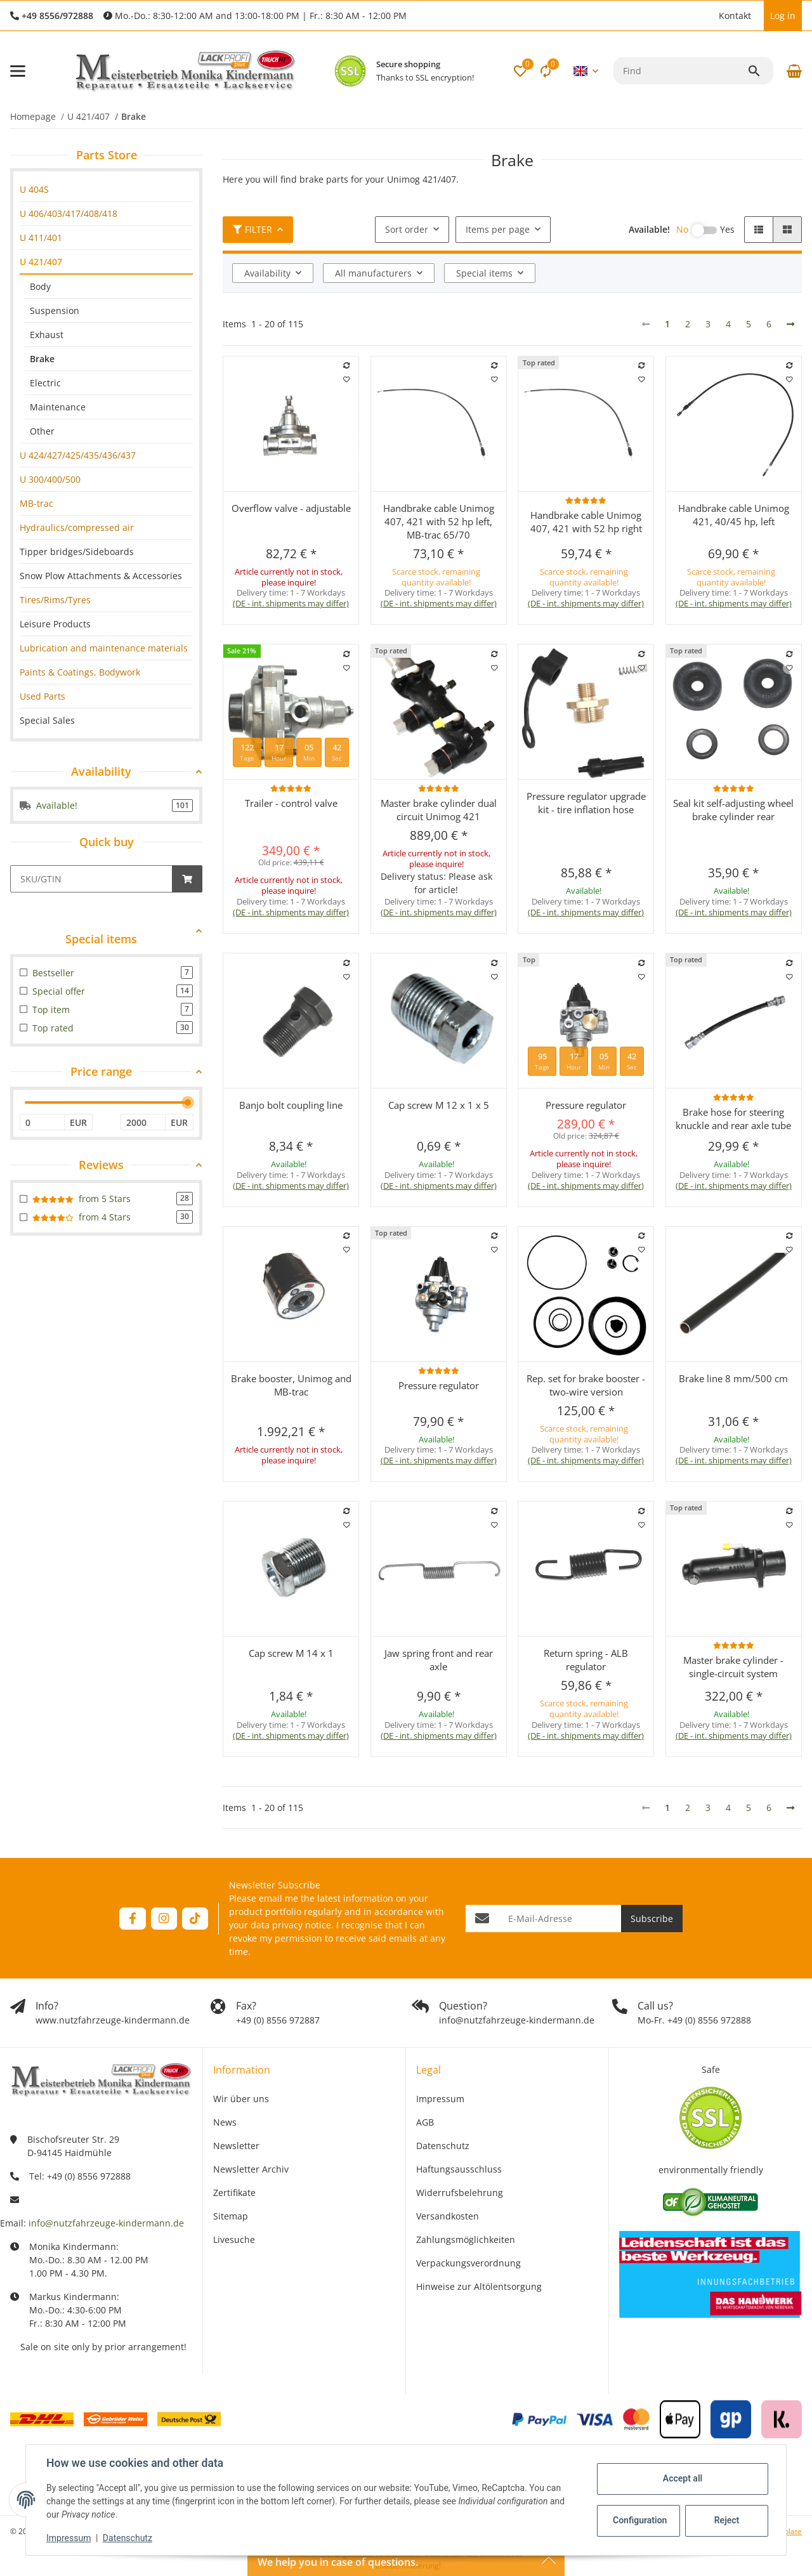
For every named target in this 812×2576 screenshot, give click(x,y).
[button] (706, 16)
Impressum (68, 2538)
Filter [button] (252, 229)
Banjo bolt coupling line (291, 1105)
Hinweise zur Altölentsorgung (479, 2286)
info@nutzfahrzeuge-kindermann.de (106, 2223)
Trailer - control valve (291, 803)
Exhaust (46, 335)
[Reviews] (585, 500)
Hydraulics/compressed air (77, 527)
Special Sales (47, 720)
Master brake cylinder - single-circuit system (733, 1667)
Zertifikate (234, 2193)
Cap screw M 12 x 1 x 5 (438, 1105)
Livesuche (234, 2239)
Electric (45, 383)
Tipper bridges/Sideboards (77, 552)
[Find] (680, 70)
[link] (106, 189)
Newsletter (236, 2146)
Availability (267, 273)
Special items (484, 273)
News (225, 2122)
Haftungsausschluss (459, 2169)
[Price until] (143, 1122)
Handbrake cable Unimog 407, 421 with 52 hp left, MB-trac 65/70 (438, 521)
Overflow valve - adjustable (291, 508)
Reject (727, 2520)
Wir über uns (241, 2099)
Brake (42, 359)
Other (42, 431)
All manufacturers (373, 273)
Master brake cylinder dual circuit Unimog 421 (439, 810)
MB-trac (36, 503)
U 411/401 (41, 238)
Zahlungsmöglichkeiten (465, 2239)
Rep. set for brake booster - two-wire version (586, 1385)
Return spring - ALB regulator (586, 1660)
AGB (425, 2122)
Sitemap (230, 2216)
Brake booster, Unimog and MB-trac (291, 1385)
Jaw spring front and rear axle (438, 1660)
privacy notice (301, 1925)
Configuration (640, 2520)
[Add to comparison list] (347, 365)
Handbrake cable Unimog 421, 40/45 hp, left (733, 515)
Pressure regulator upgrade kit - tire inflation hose (586, 803)
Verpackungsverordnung (468, 2263)
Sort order (406, 229)
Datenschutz (127, 2538)
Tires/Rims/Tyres (55, 600)
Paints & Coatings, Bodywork (80, 672)
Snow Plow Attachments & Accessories (101, 576)
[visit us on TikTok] (195, 1918)
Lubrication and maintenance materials (104, 648)
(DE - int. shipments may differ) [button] (291, 603)
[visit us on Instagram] (164, 1918)
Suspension (54, 310)
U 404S (34, 189)
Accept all (682, 2478)
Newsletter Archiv (251, 2169)
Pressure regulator (586, 1105)
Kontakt (735, 16)
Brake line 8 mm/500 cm (733, 1378)
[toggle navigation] (17, 71)
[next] (790, 324)
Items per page (498, 229)
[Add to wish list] (347, 379)
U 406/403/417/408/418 (68, 213)
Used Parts (42, 696)
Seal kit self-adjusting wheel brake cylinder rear (733, 810)
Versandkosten (447, 2216)
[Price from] (42, 1122)
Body (40, 286)
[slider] (188, 1102)
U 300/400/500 (50, 479)
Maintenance (58, 407)
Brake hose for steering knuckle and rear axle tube (733, 1119)
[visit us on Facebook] (132, 1918)
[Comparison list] (545, 71)
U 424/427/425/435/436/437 (78, 455)
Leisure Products (55, 624)
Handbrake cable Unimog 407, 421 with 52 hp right (586, 522)
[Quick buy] (91, 878)
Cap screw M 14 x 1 (291, 1653)
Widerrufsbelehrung (459, 2193)
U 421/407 (41, 262)
